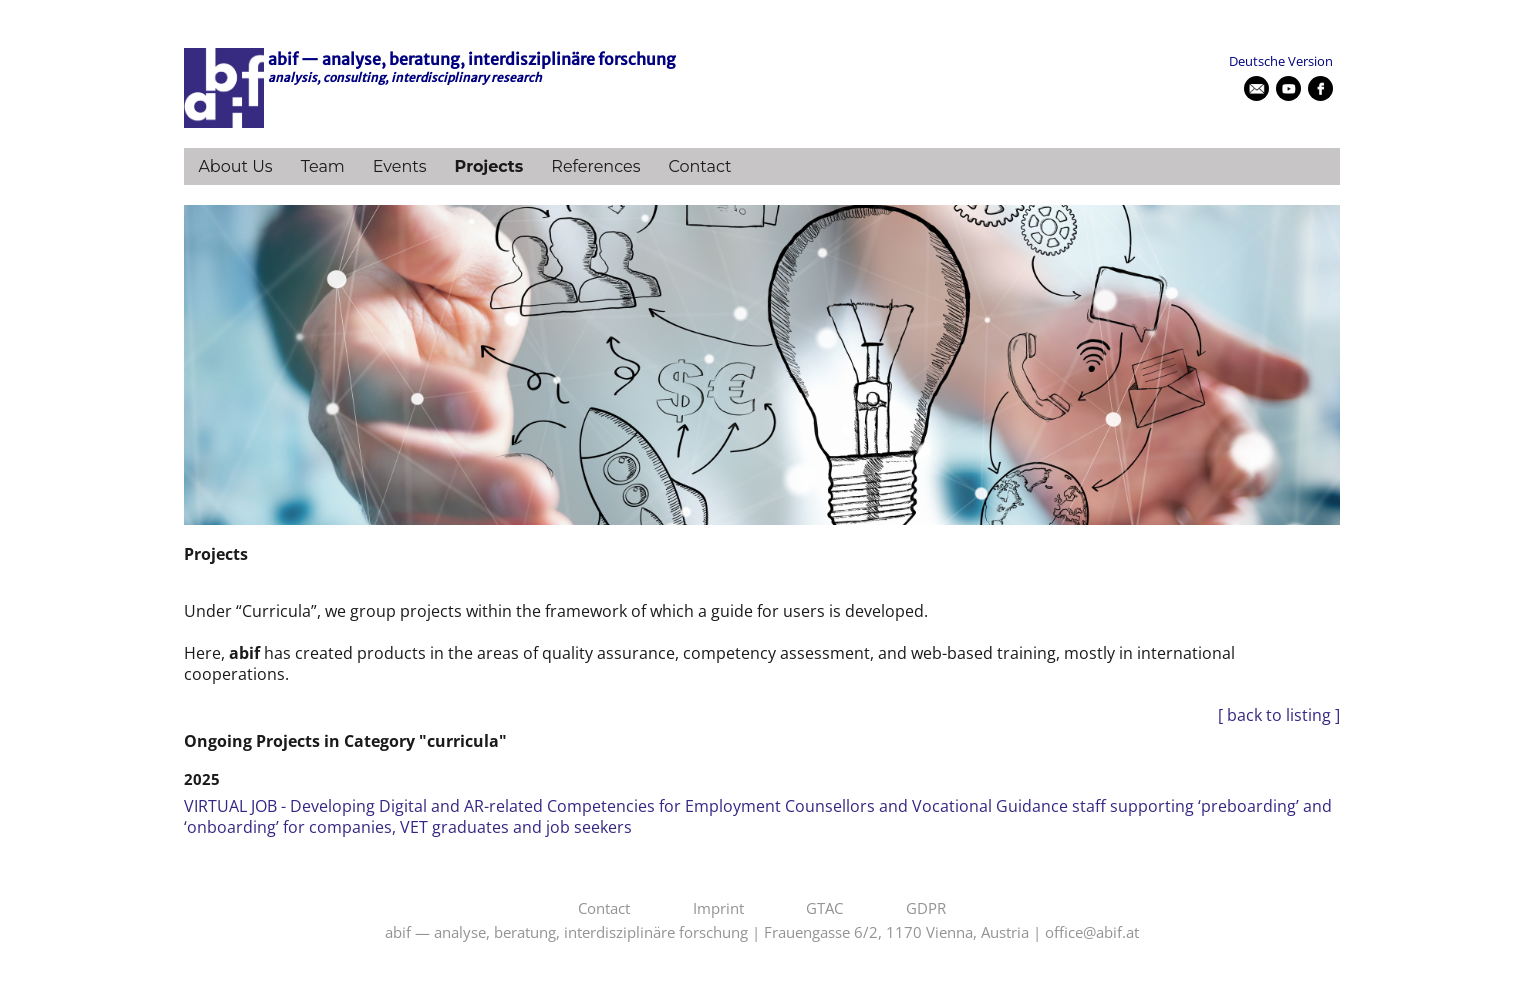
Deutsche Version (1281, 61)
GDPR (926, 909)
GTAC (824, 909)
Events (400, 166)
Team (323, 166)
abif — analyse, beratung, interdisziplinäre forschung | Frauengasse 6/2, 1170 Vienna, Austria (707, 933)
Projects (489, 166)
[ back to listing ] (1279, 715)
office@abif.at (1092, 933)
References (595, 166)
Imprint (718, 909)
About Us (235, 166)
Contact (700, 166)
